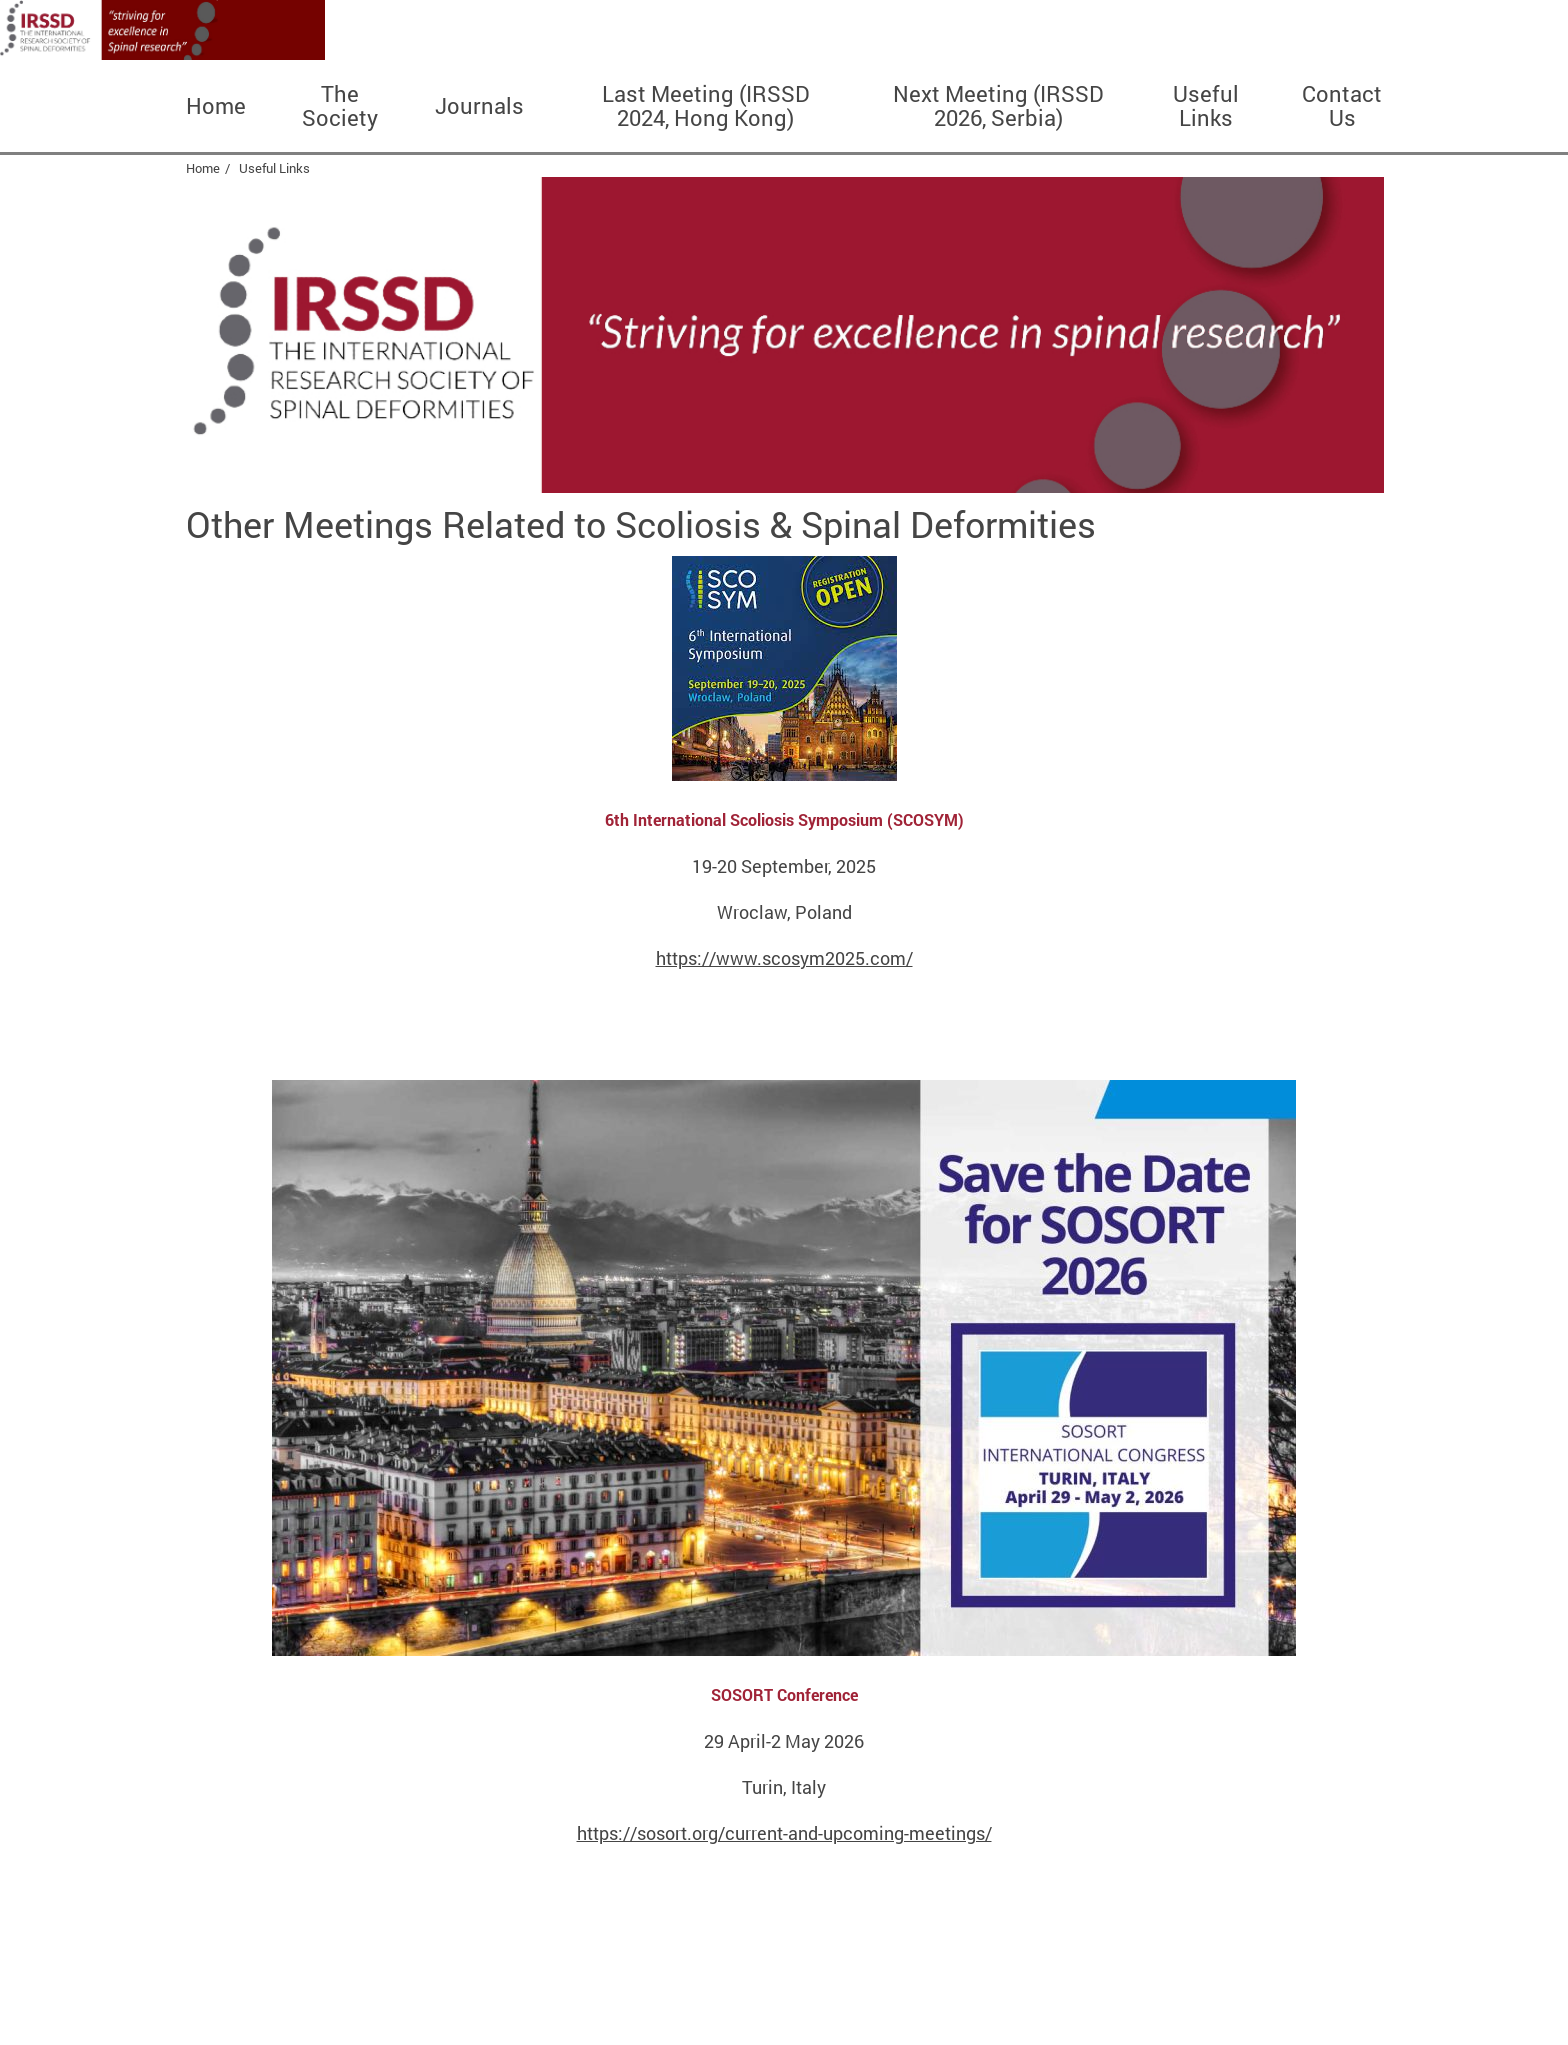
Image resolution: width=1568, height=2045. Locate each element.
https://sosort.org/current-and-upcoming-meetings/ (784, 1833)
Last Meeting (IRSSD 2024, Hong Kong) (705, 106)
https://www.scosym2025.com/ (784, 958)
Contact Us (1342, 106)
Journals (479, 106)
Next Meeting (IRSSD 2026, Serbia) (998, 106)
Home (216, 106)
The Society (340, 106)
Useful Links (1206, 106)
